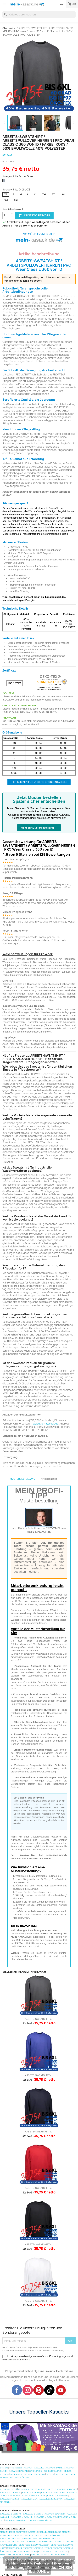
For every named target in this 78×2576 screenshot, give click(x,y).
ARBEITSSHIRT (45, 2541)
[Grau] (4, 181)
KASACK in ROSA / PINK (34, 2495)
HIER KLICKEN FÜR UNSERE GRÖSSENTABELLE (39, 782)
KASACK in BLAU (31, 2492)
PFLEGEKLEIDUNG (27, 2551)
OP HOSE (63, 2551)
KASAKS (13, 2471)
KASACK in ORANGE (10, 2492)
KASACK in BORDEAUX (50, 2499)
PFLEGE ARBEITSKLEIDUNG (59, 2548)
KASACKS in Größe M (55, 2514)
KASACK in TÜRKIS (9, 2499)
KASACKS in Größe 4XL (16, 2520)
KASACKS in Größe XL (21, 2517)
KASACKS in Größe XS (11, 2514)
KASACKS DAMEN (54, 2468)
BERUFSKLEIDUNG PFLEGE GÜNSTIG (50, 2554)
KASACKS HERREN (20, 2474)
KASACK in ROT (45, 2489)
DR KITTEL (58, 2535)
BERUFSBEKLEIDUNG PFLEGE (15, 2535)
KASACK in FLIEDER (57, 2495)
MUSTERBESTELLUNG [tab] (22, 1479)
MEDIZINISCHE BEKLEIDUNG (15, 2554)
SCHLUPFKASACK (53, 2471)
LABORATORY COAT (65, 2541)
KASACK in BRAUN (10, 2495)
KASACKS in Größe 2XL (45, 2517)
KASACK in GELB (68, 2492)
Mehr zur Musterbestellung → (39, 827)
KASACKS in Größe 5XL (40, 2520)
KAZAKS (60, 2474)
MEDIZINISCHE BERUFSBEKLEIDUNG (19, 2532)
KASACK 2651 (38, 2474)
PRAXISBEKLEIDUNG (49, 2538)
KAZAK (50, 2474)
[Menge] (6, 215)
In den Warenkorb (34, 215)
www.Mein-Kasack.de (45, 1423)
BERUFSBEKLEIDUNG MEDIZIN (55, 2532)
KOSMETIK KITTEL (47, 2551)
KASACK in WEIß (8, 2489)
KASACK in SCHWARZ (66, 2489)
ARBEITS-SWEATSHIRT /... (39, 2018)
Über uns (4, 2468)
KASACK (27, 2468)
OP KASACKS (36, 2471)
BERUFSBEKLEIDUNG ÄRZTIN (34, 2545)
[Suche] (39, 14)
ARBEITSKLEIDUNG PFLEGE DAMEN (18, 2541)
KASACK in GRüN (49, 2492)
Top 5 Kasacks (15, 2468)
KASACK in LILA (29, 2499)
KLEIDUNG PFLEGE (42, 2535)
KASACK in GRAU (27, 2489)
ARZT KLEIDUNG (8, 2545)
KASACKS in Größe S (33, 2514)
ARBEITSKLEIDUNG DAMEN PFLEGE (18, 2538)
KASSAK (23, 2471)
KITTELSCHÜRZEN (19, 2477)
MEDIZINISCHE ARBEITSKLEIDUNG (25, 2548)
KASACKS (39, 2468)
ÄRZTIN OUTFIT (8, 2551)
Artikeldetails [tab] (49, 1479)
